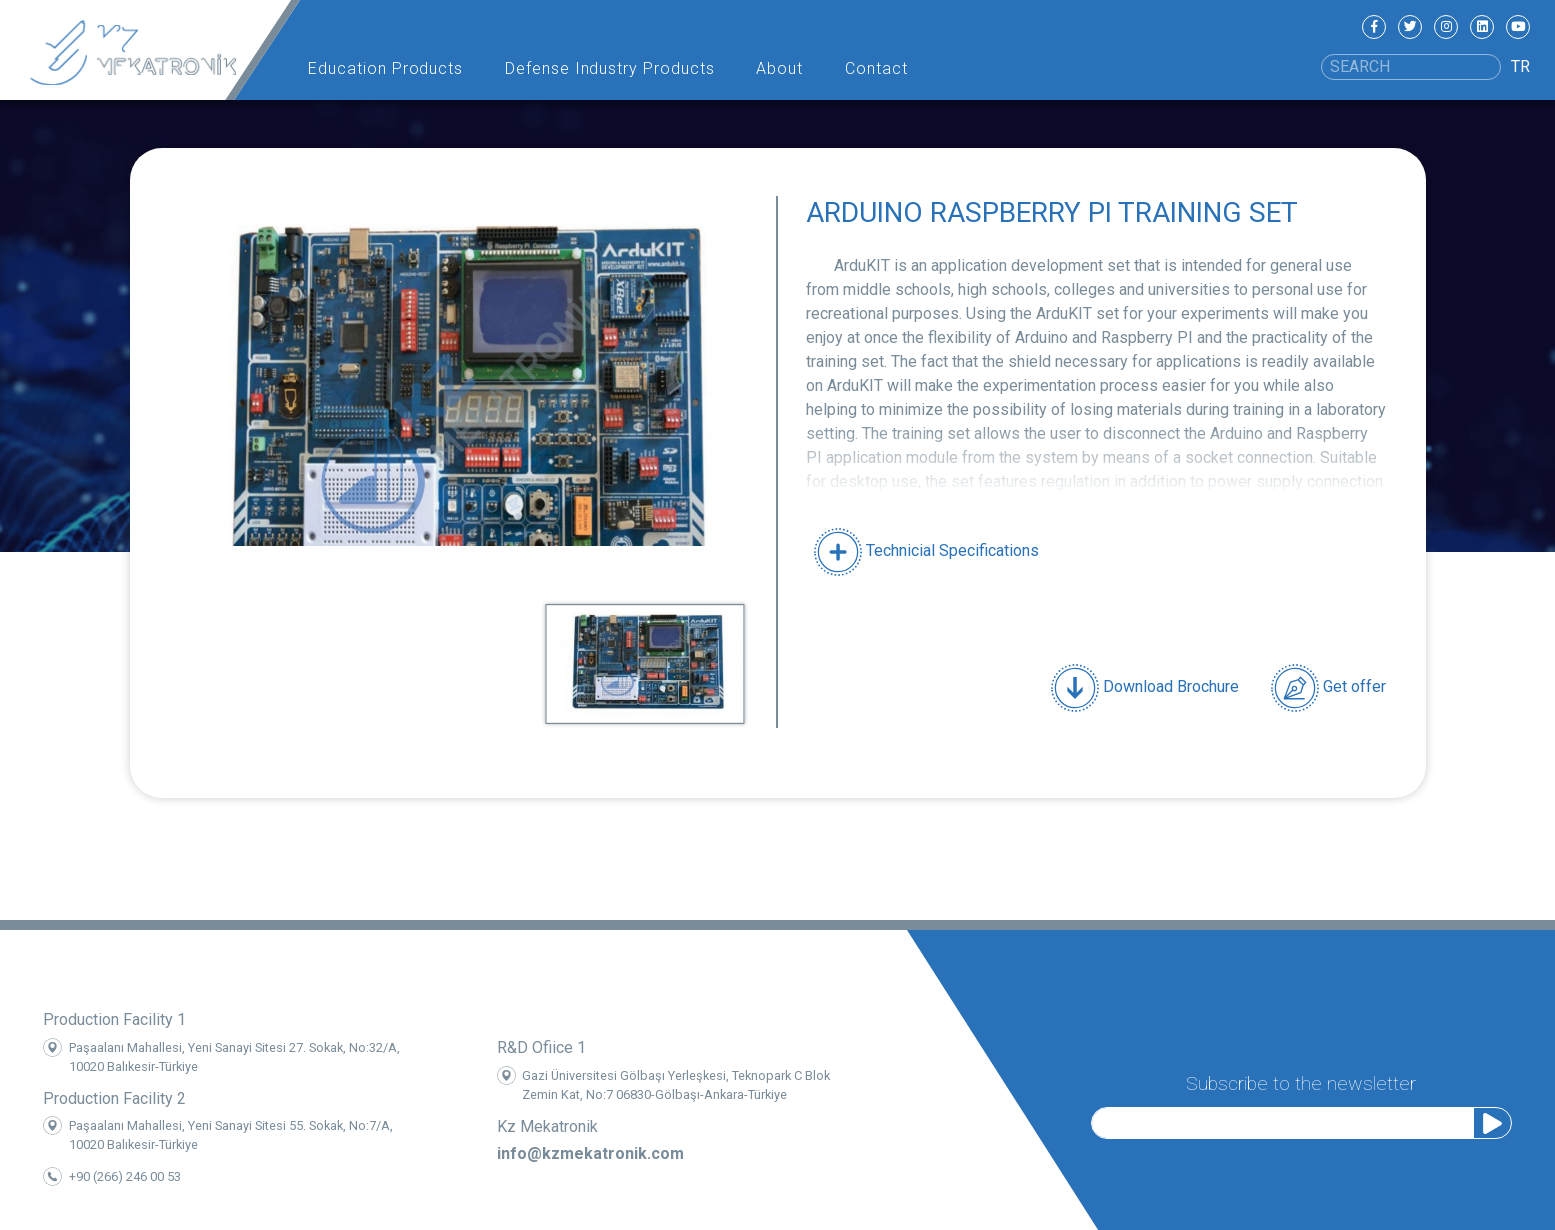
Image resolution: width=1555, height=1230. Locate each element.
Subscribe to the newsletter (1301, 1080)
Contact (876, 68)
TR (1520, 66)
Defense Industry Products (610, 68)
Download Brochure (1145, 688)
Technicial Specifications (926, 550)
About (779, 68)
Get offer (1328, 688)
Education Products (385, 68)
